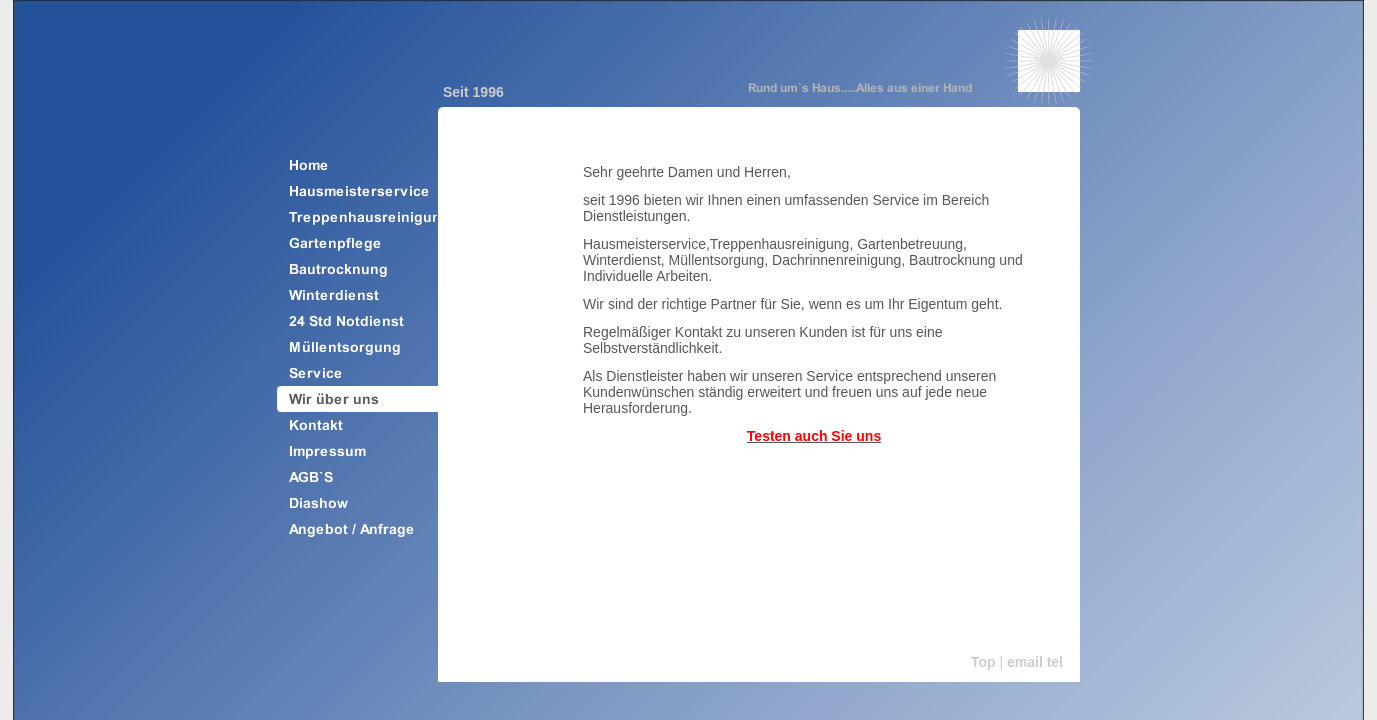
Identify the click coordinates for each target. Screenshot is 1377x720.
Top (983, 662)
